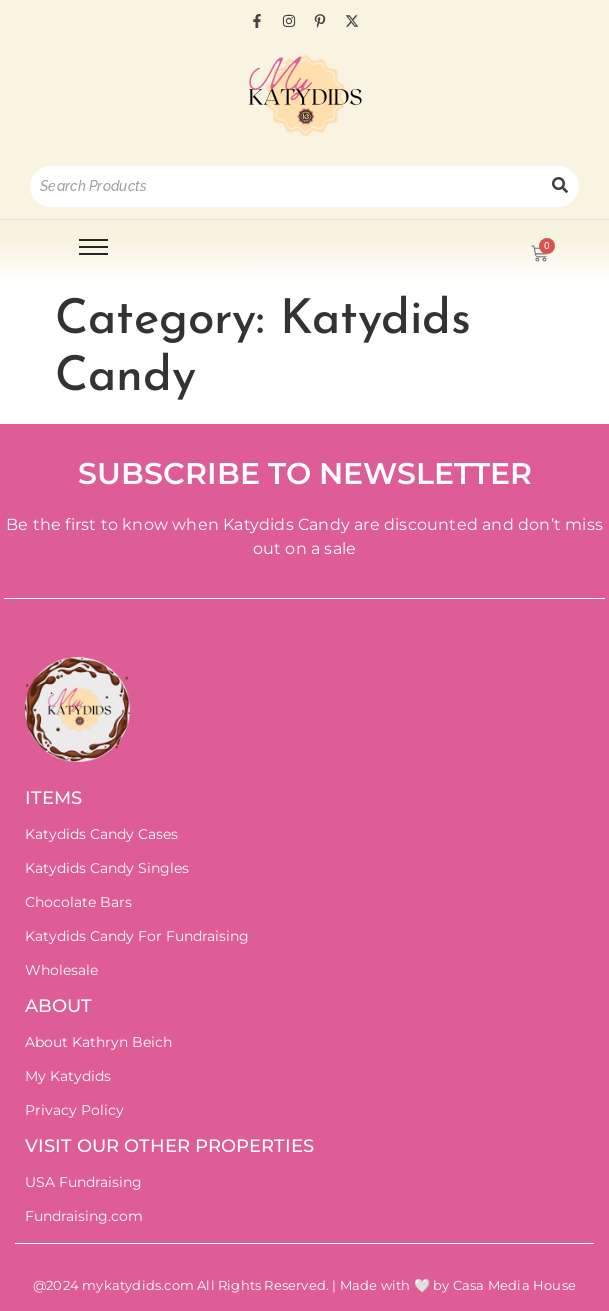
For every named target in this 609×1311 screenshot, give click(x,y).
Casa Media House (514, 1285)
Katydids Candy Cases (101, 834)
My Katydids (68, 1076)
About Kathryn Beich (98, 1042)
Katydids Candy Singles (107, 868)
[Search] (285, 186)
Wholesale (61, 970)
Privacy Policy (74, 1110)
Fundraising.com (84, 1216)
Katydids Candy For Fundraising (137, 936)
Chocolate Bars (78, 902)
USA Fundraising (83, 1182)
